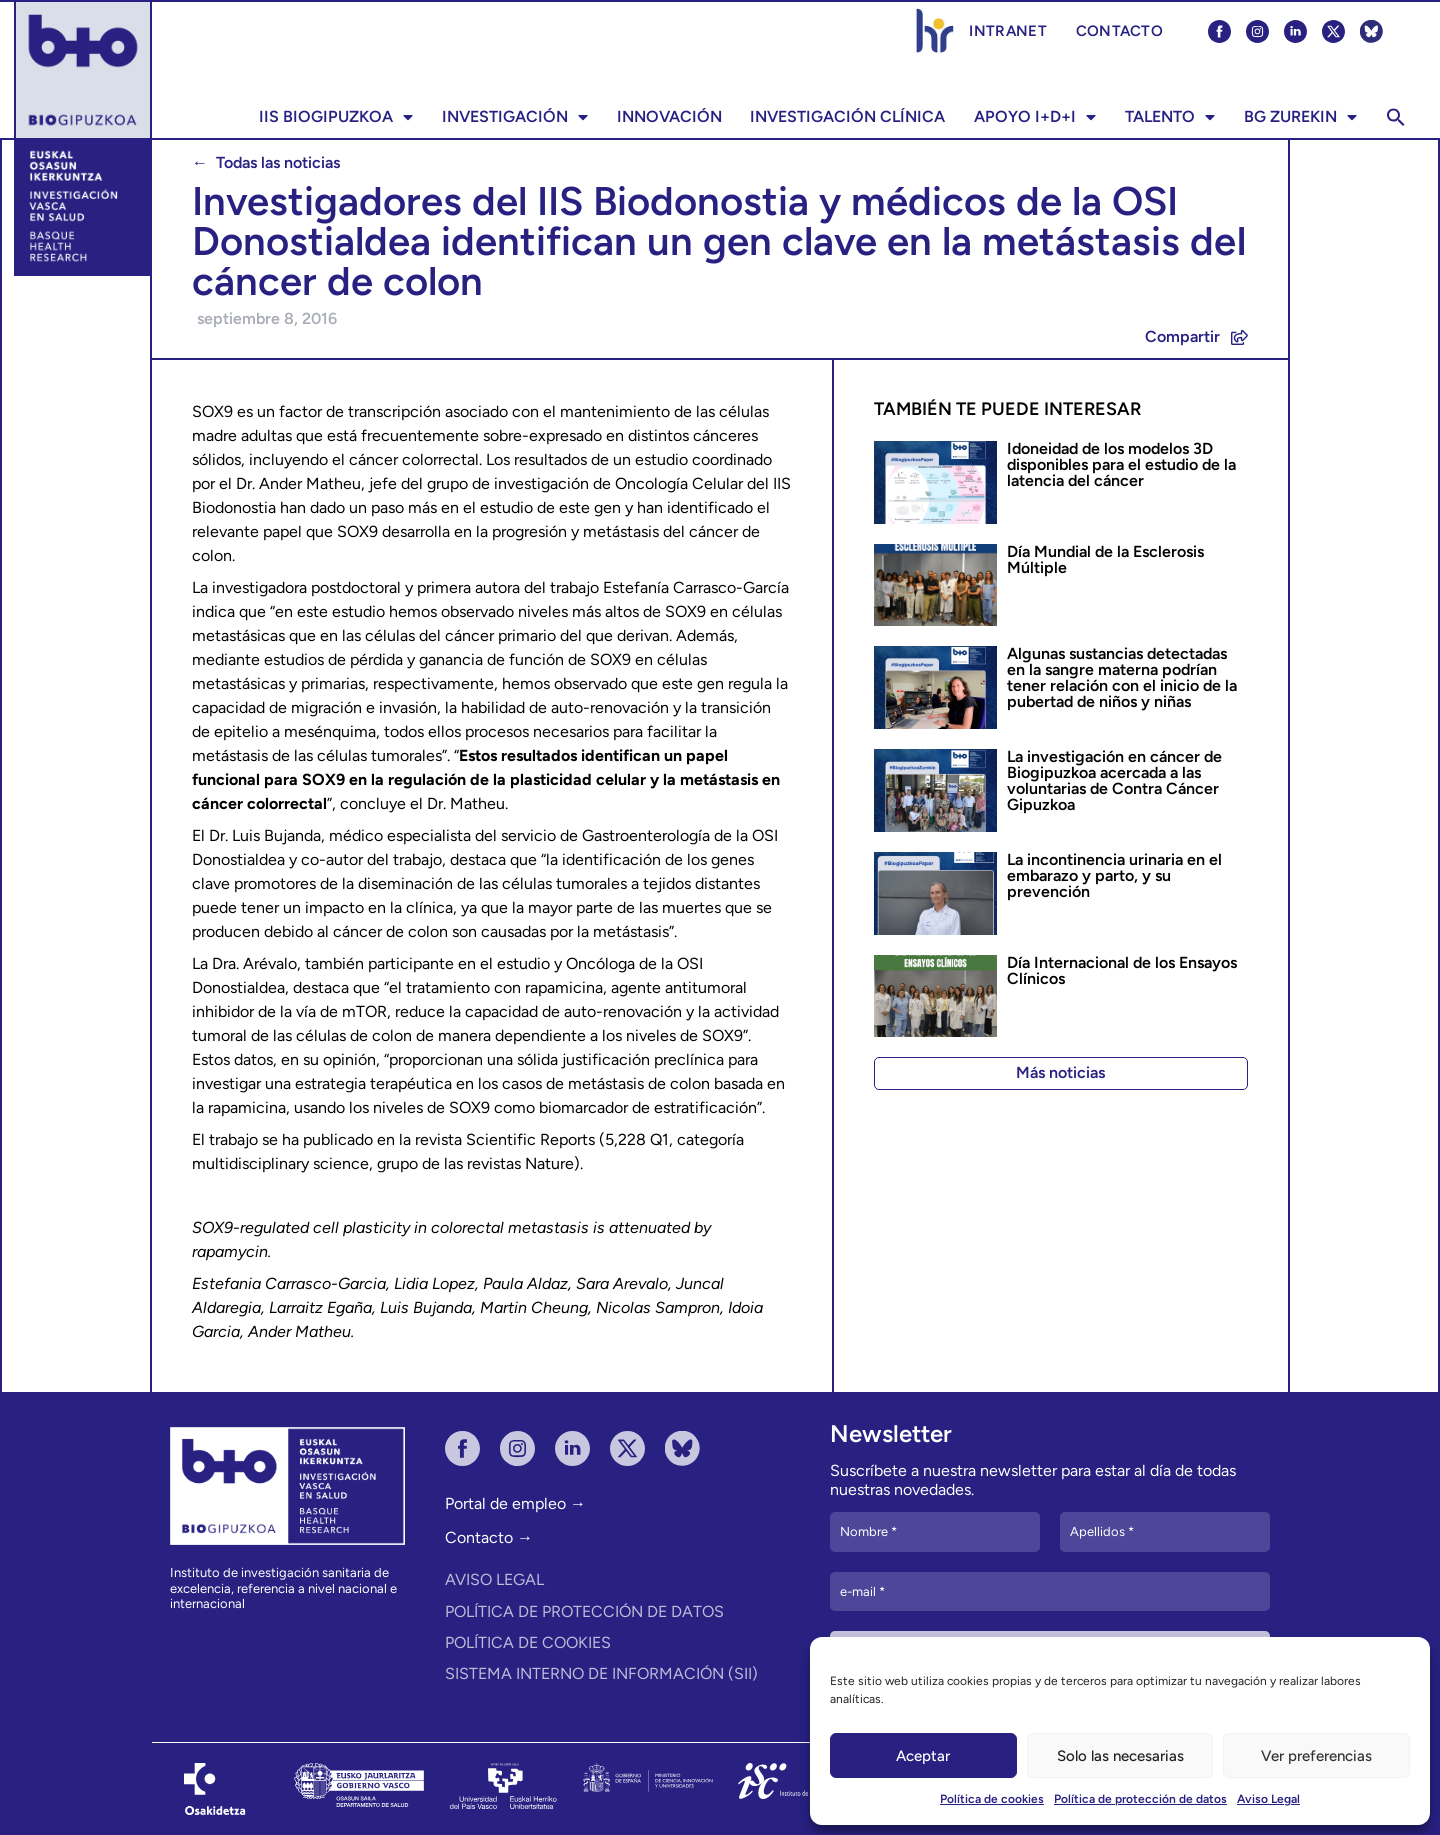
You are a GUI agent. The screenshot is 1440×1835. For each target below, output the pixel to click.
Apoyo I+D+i (1035, 117)
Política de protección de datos (1140, 1799)
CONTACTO (1119, 31)
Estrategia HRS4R (935, 31)
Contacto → (489, 1537)
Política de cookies (992, 1799)
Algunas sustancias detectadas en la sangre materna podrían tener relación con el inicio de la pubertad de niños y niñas (1122, 677)
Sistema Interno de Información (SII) (601, 1673)
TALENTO (1170, 117)
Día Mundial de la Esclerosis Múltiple (1105, 559)
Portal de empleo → (515, 1503)
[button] (1395, 117)
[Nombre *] (935, 1532)
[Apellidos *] (1165, 1532)
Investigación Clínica (847, 116)
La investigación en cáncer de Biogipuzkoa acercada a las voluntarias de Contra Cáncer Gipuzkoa (1114, 780)
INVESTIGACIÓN (515, 117)
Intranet (1007, 31)
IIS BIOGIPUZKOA (336, 117)
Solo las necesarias (1120, 1756)
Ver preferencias (1316, 1756)
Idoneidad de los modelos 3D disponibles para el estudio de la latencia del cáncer (1121, 464)
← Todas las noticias (266, 162)
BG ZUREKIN (1300, 117)
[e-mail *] (1050, 1592)
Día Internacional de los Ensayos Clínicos (1122, 970)
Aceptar (923, 1756)
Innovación (669, 116)
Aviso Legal (1268, 1799)
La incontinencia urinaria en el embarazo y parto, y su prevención (1114, 875)
